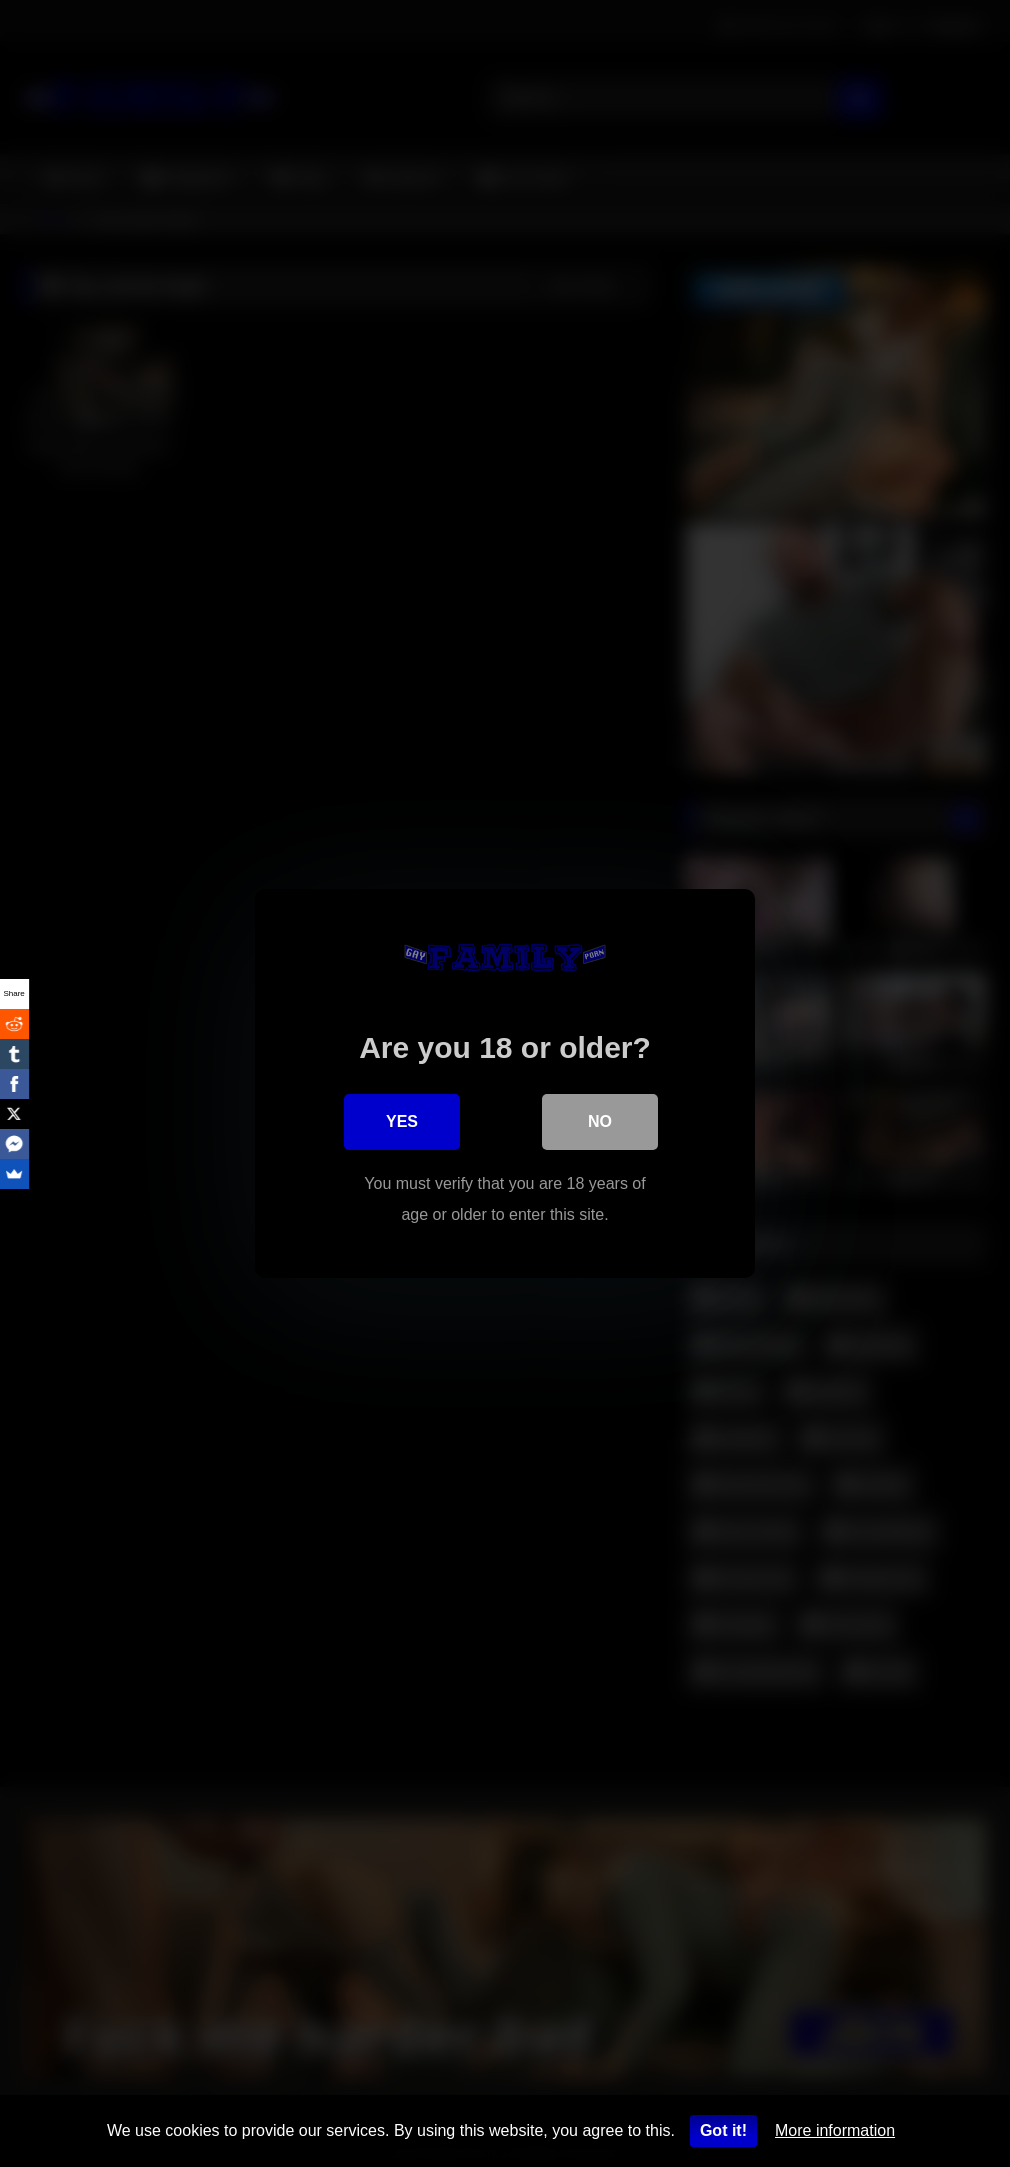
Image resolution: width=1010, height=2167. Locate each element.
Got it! (723, 2130)
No (600, 1122)
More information (835, 2130)
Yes (402, 1122)
